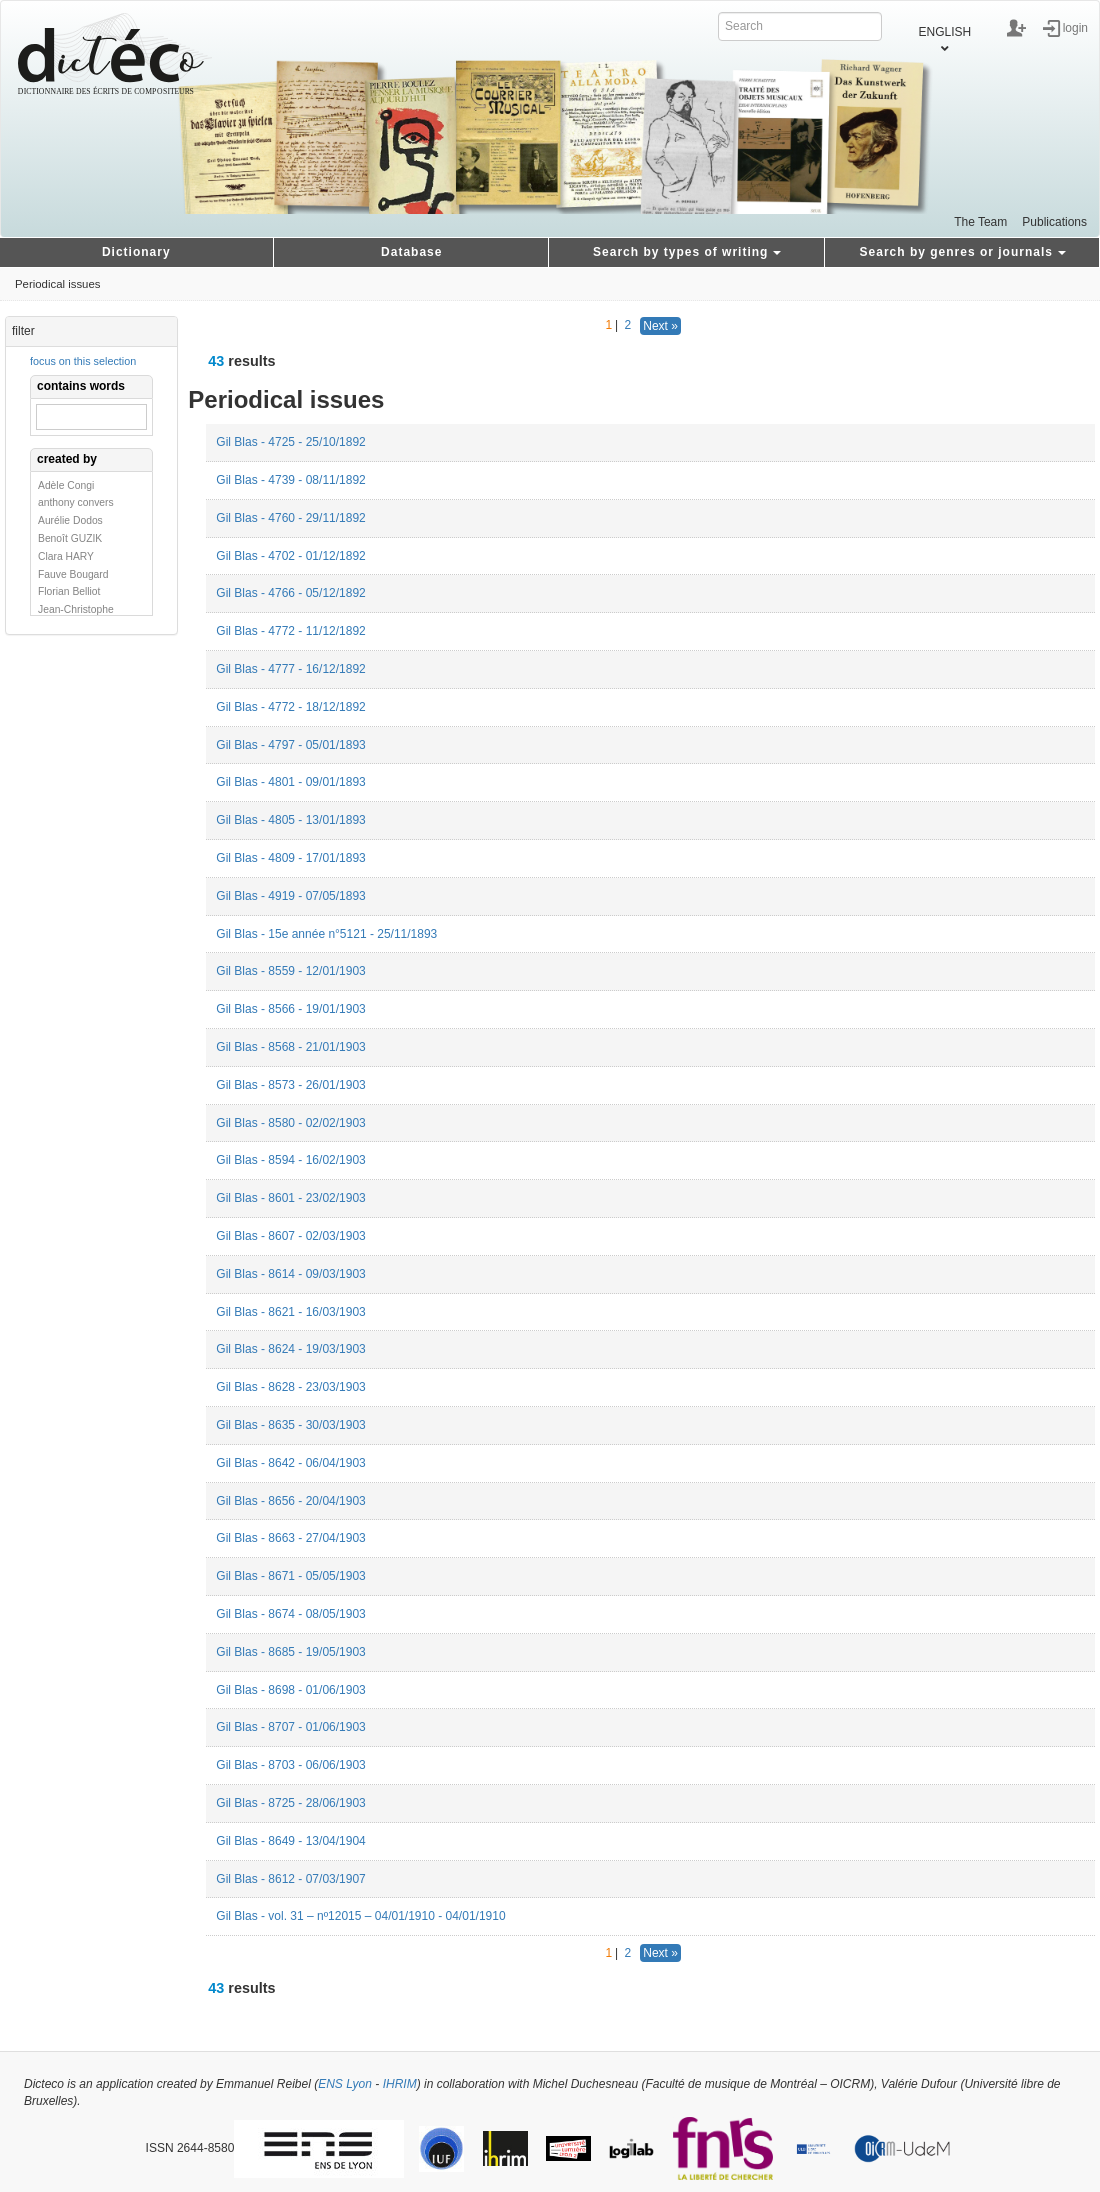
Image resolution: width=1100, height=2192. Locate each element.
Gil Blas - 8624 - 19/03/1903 (290, 1349)
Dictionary (136, 252)
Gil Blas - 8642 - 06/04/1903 (290, 1463)
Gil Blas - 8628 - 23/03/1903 (290, 1387)
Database (411, 252)
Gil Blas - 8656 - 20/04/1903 (290, 1501)
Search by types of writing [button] (687, 252)
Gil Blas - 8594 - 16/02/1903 (290, 1160)
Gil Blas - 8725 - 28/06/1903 (290, 1803)
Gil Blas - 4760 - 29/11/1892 (290, 518)
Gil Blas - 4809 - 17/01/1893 (290, 858)
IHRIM (400, 2084)
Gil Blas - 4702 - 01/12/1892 (290, 556)
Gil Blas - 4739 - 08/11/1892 (290, 480)
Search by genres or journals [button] (963, 252)
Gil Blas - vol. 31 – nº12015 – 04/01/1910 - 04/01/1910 (360, 1916)
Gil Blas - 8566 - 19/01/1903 (290, 1009)
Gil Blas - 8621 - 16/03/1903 (290, 1312)
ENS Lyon (345, 2084)
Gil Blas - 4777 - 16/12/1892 (290, 669)
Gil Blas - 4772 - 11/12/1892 (290, 631)
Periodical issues (57, 284)
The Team (980, 222)
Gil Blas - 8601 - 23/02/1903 (290, 1198)
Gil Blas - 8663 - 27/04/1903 (290, 1538)
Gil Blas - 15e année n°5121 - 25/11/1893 (326, 934)
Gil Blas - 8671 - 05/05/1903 (290, 1576)
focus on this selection (83, 361)
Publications (1054, 222)
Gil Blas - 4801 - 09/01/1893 (290, 782)
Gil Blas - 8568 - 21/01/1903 (290, 1047)
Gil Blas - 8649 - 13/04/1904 (290, 1841)
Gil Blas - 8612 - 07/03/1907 (290, 1879)
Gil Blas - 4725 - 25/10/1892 (290, 442)
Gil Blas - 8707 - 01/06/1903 (290, 1727)
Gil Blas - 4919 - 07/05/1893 (290, 896)
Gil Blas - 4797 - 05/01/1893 (290, 745)
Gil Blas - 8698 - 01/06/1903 (290, 1690)
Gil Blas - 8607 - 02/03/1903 (290, 1236)
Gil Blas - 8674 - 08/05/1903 (290, 1614)
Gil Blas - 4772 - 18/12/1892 (290, 707)
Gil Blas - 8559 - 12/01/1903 (290, 971)
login (1075, 27)
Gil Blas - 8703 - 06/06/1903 (290, 1765)
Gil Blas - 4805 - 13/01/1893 (290, 820)
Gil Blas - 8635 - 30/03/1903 (290, 1425)
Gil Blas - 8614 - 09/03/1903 (290, 1274)
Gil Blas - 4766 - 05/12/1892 (290, 593)
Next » (660, 326)
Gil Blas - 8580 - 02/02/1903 (290, 1123)
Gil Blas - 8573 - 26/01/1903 (290, 1085)
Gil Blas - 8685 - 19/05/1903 (290, 1652)
